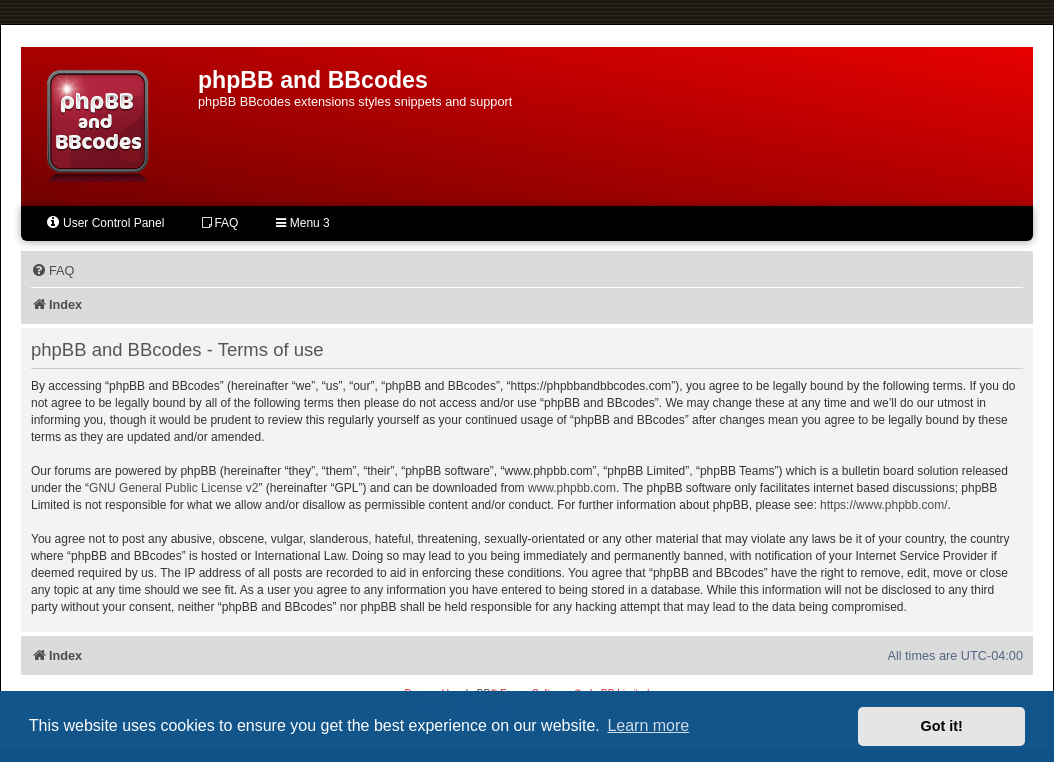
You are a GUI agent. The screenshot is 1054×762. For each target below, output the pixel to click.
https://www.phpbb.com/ (883, 505)
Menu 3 (302, 223)
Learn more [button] (648, 725)
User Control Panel (104, 222)
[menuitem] (52, 271)
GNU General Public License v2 (173, 488)
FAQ (220, 223)
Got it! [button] (942, 726)
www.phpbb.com (572, 488)
